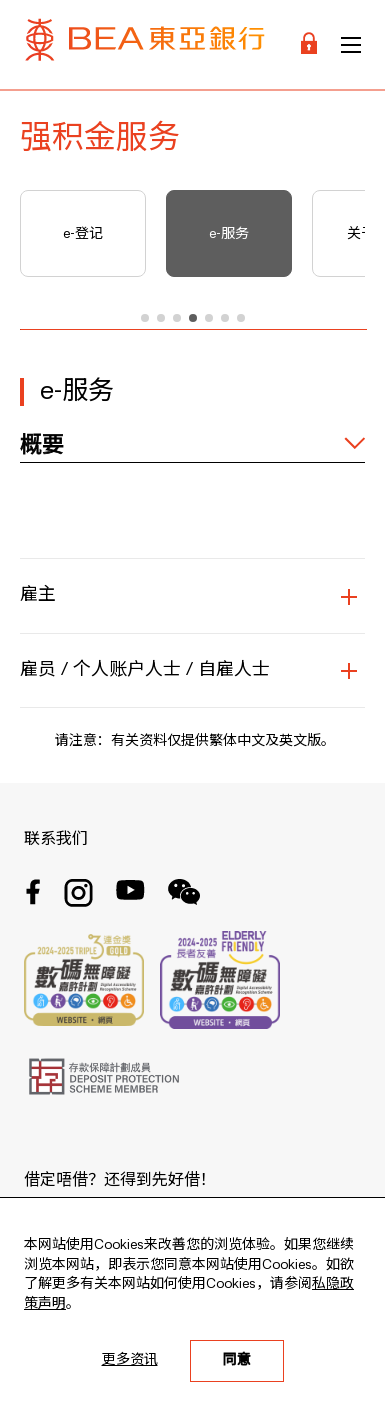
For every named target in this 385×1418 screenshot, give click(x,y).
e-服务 (229, 234)
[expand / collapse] (192, 446)
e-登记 (83, 234)
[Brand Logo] (145, 44)
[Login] (309, 44)
